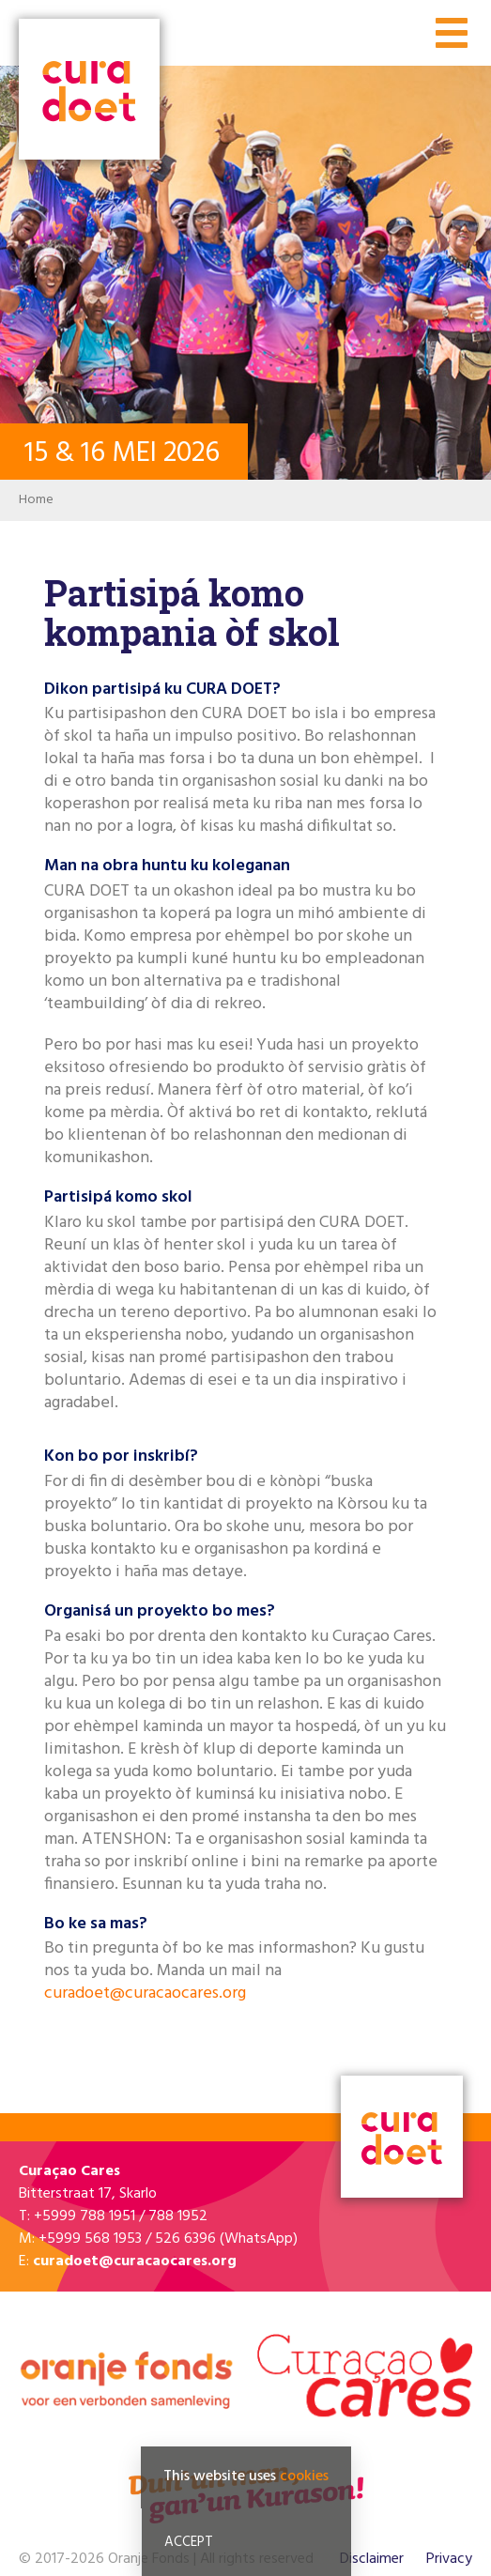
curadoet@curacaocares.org (145, 1993)
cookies (304, 2476)
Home (36, 500)
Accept (188, 2542)
